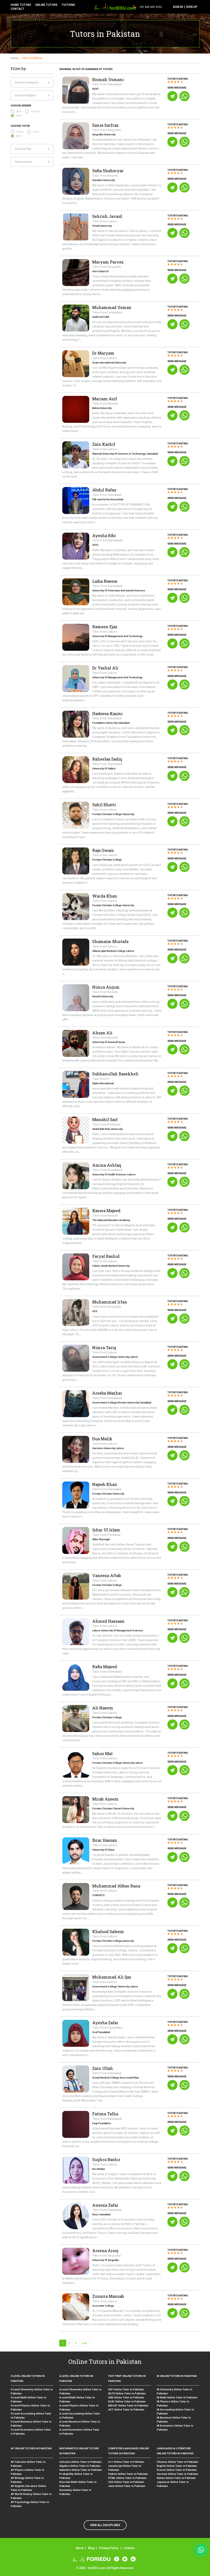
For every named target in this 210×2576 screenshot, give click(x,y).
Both (19, 115)
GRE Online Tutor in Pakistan (126, 2397)
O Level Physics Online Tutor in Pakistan (30, 2407)
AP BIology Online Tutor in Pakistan (27, 2479)
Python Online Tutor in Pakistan (128, 2473)
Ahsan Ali (102, 1032)
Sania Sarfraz (105, 125)
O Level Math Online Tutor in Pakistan (28, 2399)
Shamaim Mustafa (110, 941)
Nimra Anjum (106, 987)
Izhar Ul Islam (106, 1529)
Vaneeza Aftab (106, 1575)
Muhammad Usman (111, 307)
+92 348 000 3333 (147, 6)
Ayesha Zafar (105, 2022)
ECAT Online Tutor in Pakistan (126, 2401)
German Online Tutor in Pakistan (177, 2473)
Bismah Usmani (108, 79)
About (80, 2548)
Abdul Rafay (104, 489)
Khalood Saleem (108, 1931)
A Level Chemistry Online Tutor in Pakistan (80, 2391)
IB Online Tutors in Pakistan (177, 2375)
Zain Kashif (103, 444)
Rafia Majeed (104, 1666)
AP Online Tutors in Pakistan (31, 2448)
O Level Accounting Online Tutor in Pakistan (31, 2415)
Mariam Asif (104, 398)
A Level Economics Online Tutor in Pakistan (79, 2431)
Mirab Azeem (105, 1799)
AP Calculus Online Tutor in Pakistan (28, 2463)
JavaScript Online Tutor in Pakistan (124, 2467)
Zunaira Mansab (108, 2296)
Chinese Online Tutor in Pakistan (177, 2461)
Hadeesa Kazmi (107, 713)
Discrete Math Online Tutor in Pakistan (77, 2483)
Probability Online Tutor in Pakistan (76, 2475)
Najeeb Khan (104, 1484)
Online (20, 131)
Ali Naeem (102, 1707)
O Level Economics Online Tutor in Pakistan (31, 2431)
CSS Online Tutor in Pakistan (126, 2481)
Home (14, 58)
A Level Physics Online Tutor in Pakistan (78, 2407)
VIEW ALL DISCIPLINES (105, 2525)
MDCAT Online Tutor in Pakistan (128, 2405)
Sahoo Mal (102, 1753)
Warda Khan (104, 896)
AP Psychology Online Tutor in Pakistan (30, 2504)
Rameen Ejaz (104, 626)
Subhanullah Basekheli (115, 1073)
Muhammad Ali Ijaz (111, 1977)
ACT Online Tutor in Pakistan (126, 2409)
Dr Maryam (103, 353)
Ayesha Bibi (104, 535)
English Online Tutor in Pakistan (177, 2465)
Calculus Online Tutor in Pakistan (80, 2461)
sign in (178, 6)
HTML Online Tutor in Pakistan (127, 2477)
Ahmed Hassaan (108, 1621)
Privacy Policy (108, 2548)
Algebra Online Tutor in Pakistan (79, 2465)
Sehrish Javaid (107, 216)
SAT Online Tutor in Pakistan (126, 2389)
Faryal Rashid (106, 1256)
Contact (129, 2548)
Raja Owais (103, 850)
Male (19, 111)
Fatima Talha (105, 2113)
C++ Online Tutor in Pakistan (126, 2461)
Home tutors (21, 4)
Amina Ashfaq (106, 1165)
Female (35, 111)
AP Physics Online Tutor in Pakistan (27, 2471)
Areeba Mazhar (107, 1393)
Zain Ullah (102, 2068)
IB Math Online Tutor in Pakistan (177, 2397)
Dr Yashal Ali (105, 667)
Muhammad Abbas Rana (116, 1885)
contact (17, 8)
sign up (191, 6)
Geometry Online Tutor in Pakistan (75, 2492)
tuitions (68, 4)
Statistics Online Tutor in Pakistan (80, 2469)
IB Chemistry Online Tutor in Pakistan (174, 2391)
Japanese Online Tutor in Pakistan (173, 2483)
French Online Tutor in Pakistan (177, 2469)
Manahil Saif (105, 1119)
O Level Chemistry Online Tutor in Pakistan (32, 2391)
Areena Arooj (105, 2250)
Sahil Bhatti (104, 804)
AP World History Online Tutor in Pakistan (31, 2496)
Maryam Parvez (108, 262)
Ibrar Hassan (104, 1840)
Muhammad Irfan (109, 1301)
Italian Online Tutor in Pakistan (176, 2477)
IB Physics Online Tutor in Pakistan (173, 2403)
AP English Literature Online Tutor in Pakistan (28, 2488)
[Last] (84, 2343)
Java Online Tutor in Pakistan (126, 2485)
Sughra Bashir (106, 2159)
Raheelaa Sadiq (107, 759)
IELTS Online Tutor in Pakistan (127, 2393)
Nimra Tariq (104, 1347)
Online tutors (46, 4)
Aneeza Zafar (105, 2205)
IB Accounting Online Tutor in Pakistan (175, 2411)
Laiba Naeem (105, 581)
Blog (91, 2548)
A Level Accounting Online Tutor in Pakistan (79, 2415)
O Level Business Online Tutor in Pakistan (31, 2423)
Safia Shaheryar (108, 170)
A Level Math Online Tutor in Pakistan (77, 2399)
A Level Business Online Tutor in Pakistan (79, 2423)
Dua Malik (102, 1438)
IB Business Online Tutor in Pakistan (174, 2419)
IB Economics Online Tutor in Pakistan (175, 2427)
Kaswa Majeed (106, 1210)
